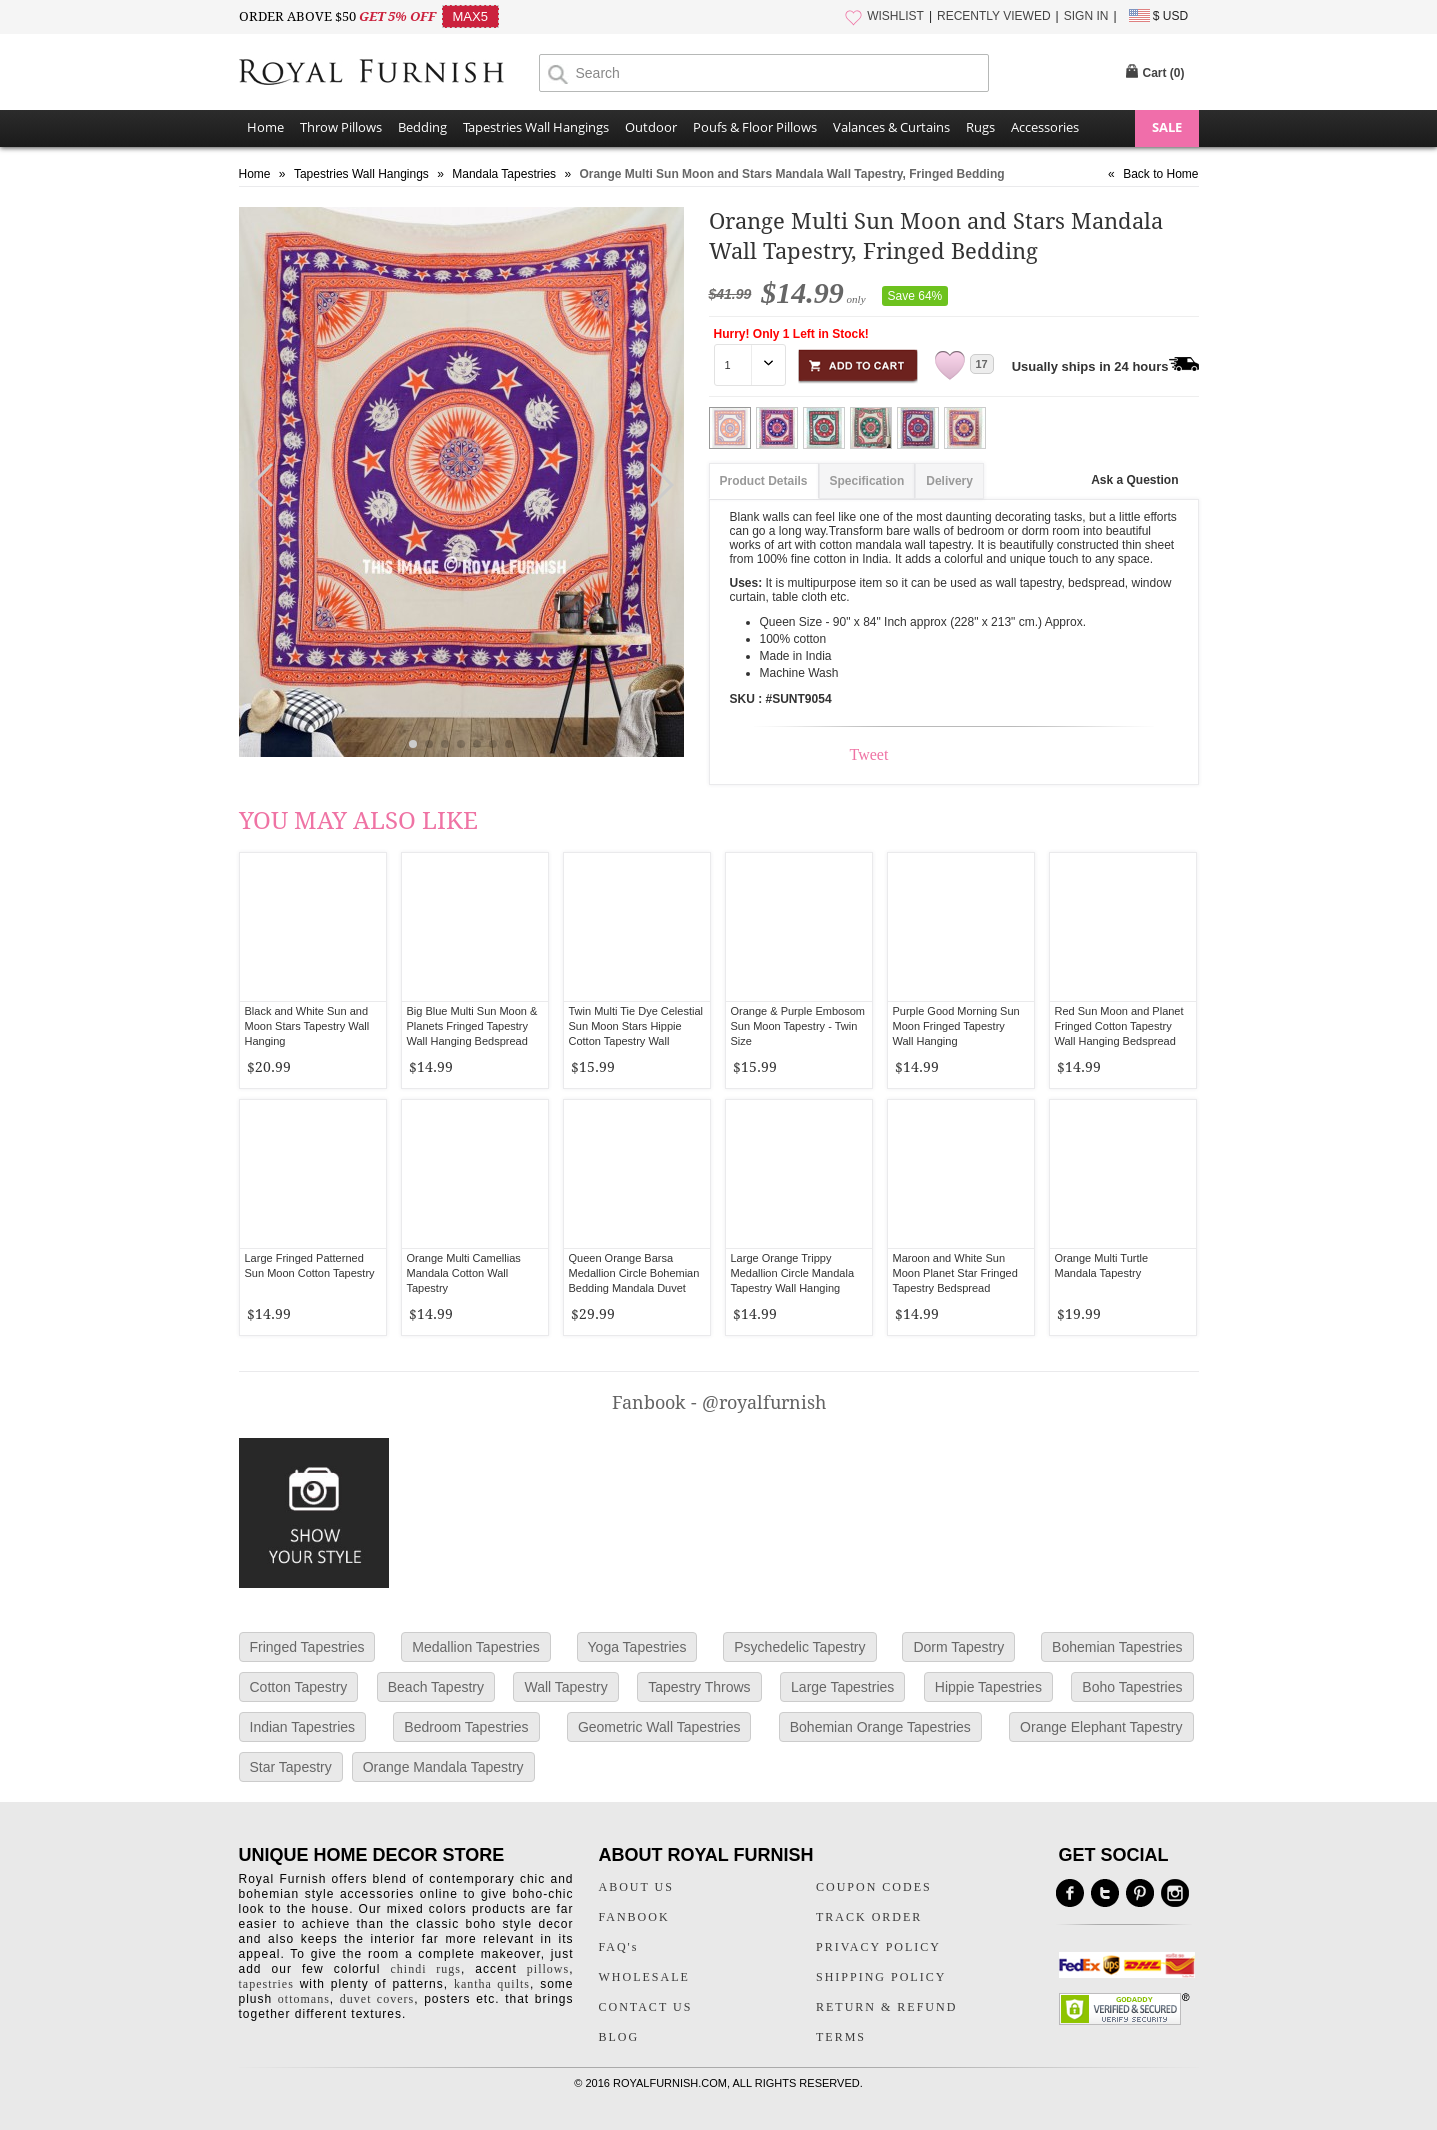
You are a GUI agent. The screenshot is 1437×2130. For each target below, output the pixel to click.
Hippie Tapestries (988, 1687)
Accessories (1045, 127)
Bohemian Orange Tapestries (880, 1727)
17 (982, 364)
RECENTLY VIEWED (994, 16)
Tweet (869, 754)
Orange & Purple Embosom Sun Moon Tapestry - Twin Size (798, 1026)
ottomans (304, 1999)
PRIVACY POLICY (878, 1947)
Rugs (980, 127)
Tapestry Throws (699, 1687)
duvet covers (377, 1999)
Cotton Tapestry (299, 1687)
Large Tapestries (842, 1687)
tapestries (266, 1984)
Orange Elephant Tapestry (1101, 1727)
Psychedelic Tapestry (799, 1647)
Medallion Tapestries (475, 1647)
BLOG (619, 2037)
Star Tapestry (291, 1767)
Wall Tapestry (565, 1687)
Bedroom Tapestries (466, 1727)
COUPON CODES (874, 1887)
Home (265, 127)
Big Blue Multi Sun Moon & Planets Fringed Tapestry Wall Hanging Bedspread (472, 1026)
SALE (1167, 127)
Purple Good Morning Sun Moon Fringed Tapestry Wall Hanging (956, 1026)
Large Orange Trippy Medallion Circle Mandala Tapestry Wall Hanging (793, 1273)
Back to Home (1160, 174)
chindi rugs (426, 1969)
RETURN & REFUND (886, 2007)
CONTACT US (646, 2007)
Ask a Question (1134, 480)
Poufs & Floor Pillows (755, 127)
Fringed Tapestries (307, 1647)
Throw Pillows (341, 127)
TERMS (841, 2037)
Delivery (949, 481)
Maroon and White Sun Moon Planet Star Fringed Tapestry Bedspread (955, 1273)
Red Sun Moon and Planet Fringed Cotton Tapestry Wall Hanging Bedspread (1119, 1026)
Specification (867, 481)
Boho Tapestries (1132, 1687)
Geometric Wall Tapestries (659, 1727)
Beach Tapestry (436, 1687)
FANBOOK (634, 1917)
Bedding (422, 127)
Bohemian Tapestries (1117, 1647)
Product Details (764, 481)
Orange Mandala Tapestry (443, 1767)
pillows (548, 1969)
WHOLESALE (644, 1977)
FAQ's (619, 1947)
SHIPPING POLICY (881, 1977)
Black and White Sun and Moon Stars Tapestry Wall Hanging (307, 1026)
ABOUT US (636, 1887)
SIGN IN (1086, 16)
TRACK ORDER (869, 1917)
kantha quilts (492, 1984)
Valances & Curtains (891, 127)
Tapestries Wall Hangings (536, 127)
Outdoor (651, 127)
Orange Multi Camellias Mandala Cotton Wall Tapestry (464, 1273)
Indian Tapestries (303, 1727)
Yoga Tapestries (637, 1647)
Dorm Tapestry (958, 1647)
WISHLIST (895, 16)
